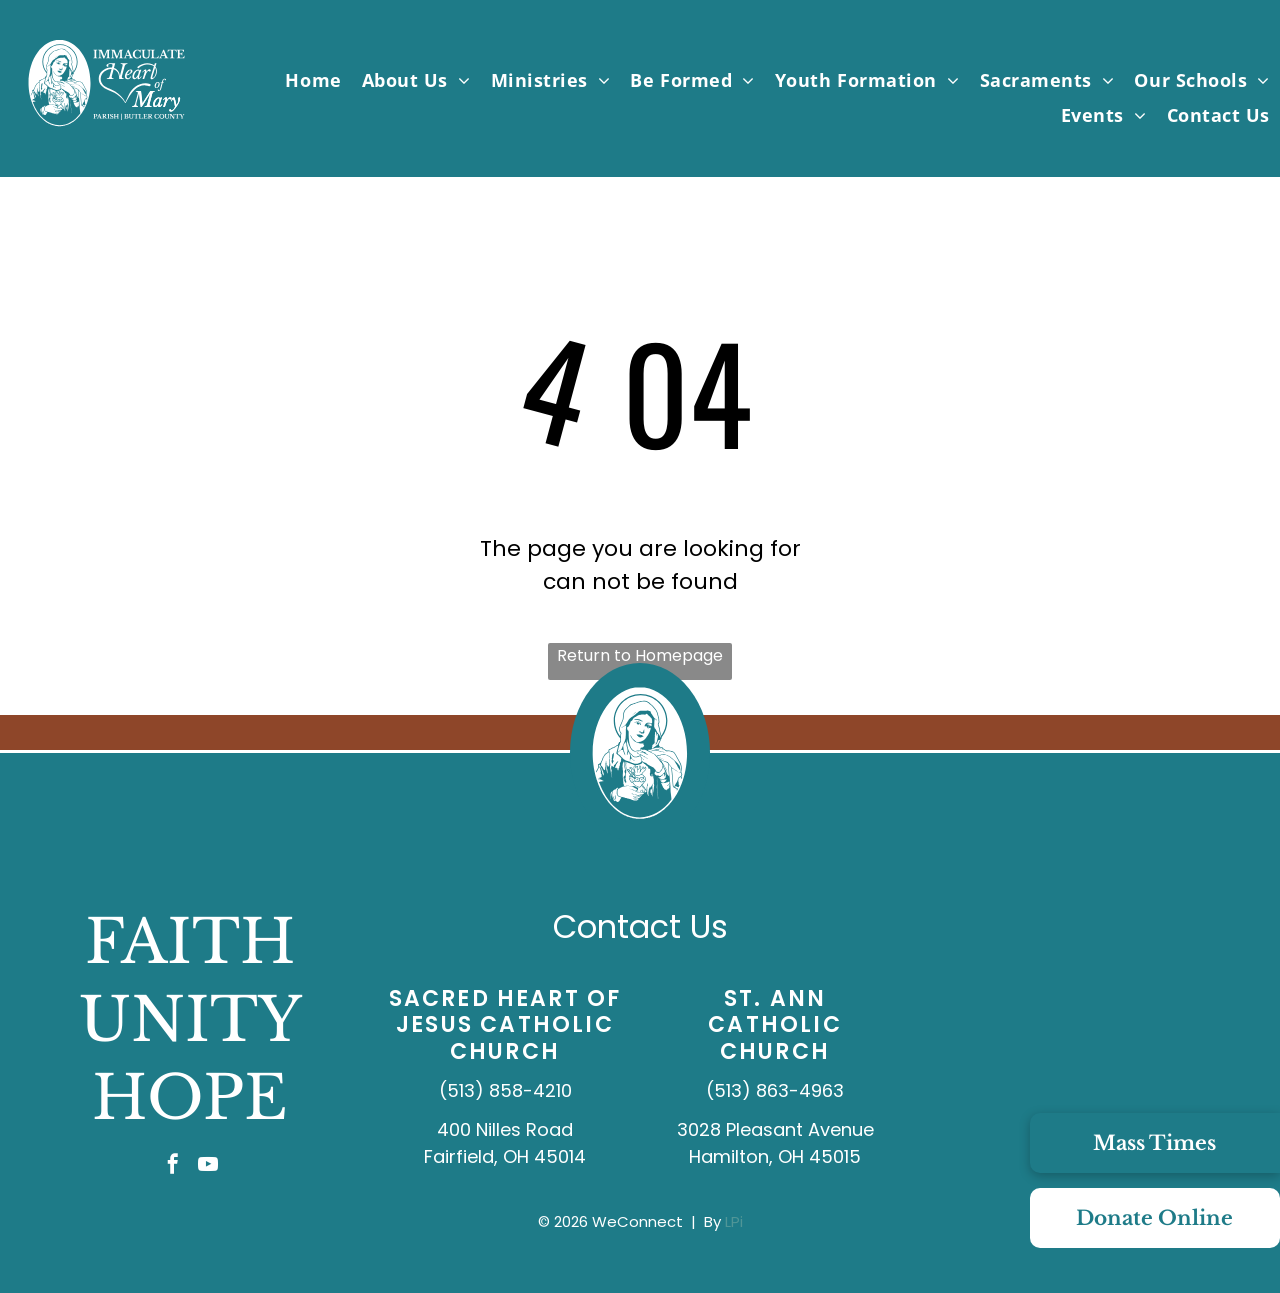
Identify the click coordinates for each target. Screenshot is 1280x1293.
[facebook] (173, 1166)
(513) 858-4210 (505, 1090)
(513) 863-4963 (775, 1090)
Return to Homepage (640, 655)
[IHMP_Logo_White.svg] (106, 127)
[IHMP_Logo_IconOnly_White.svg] (640, 836)
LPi (734, 1221)
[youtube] (208, 1166)
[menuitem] (313, 79)
